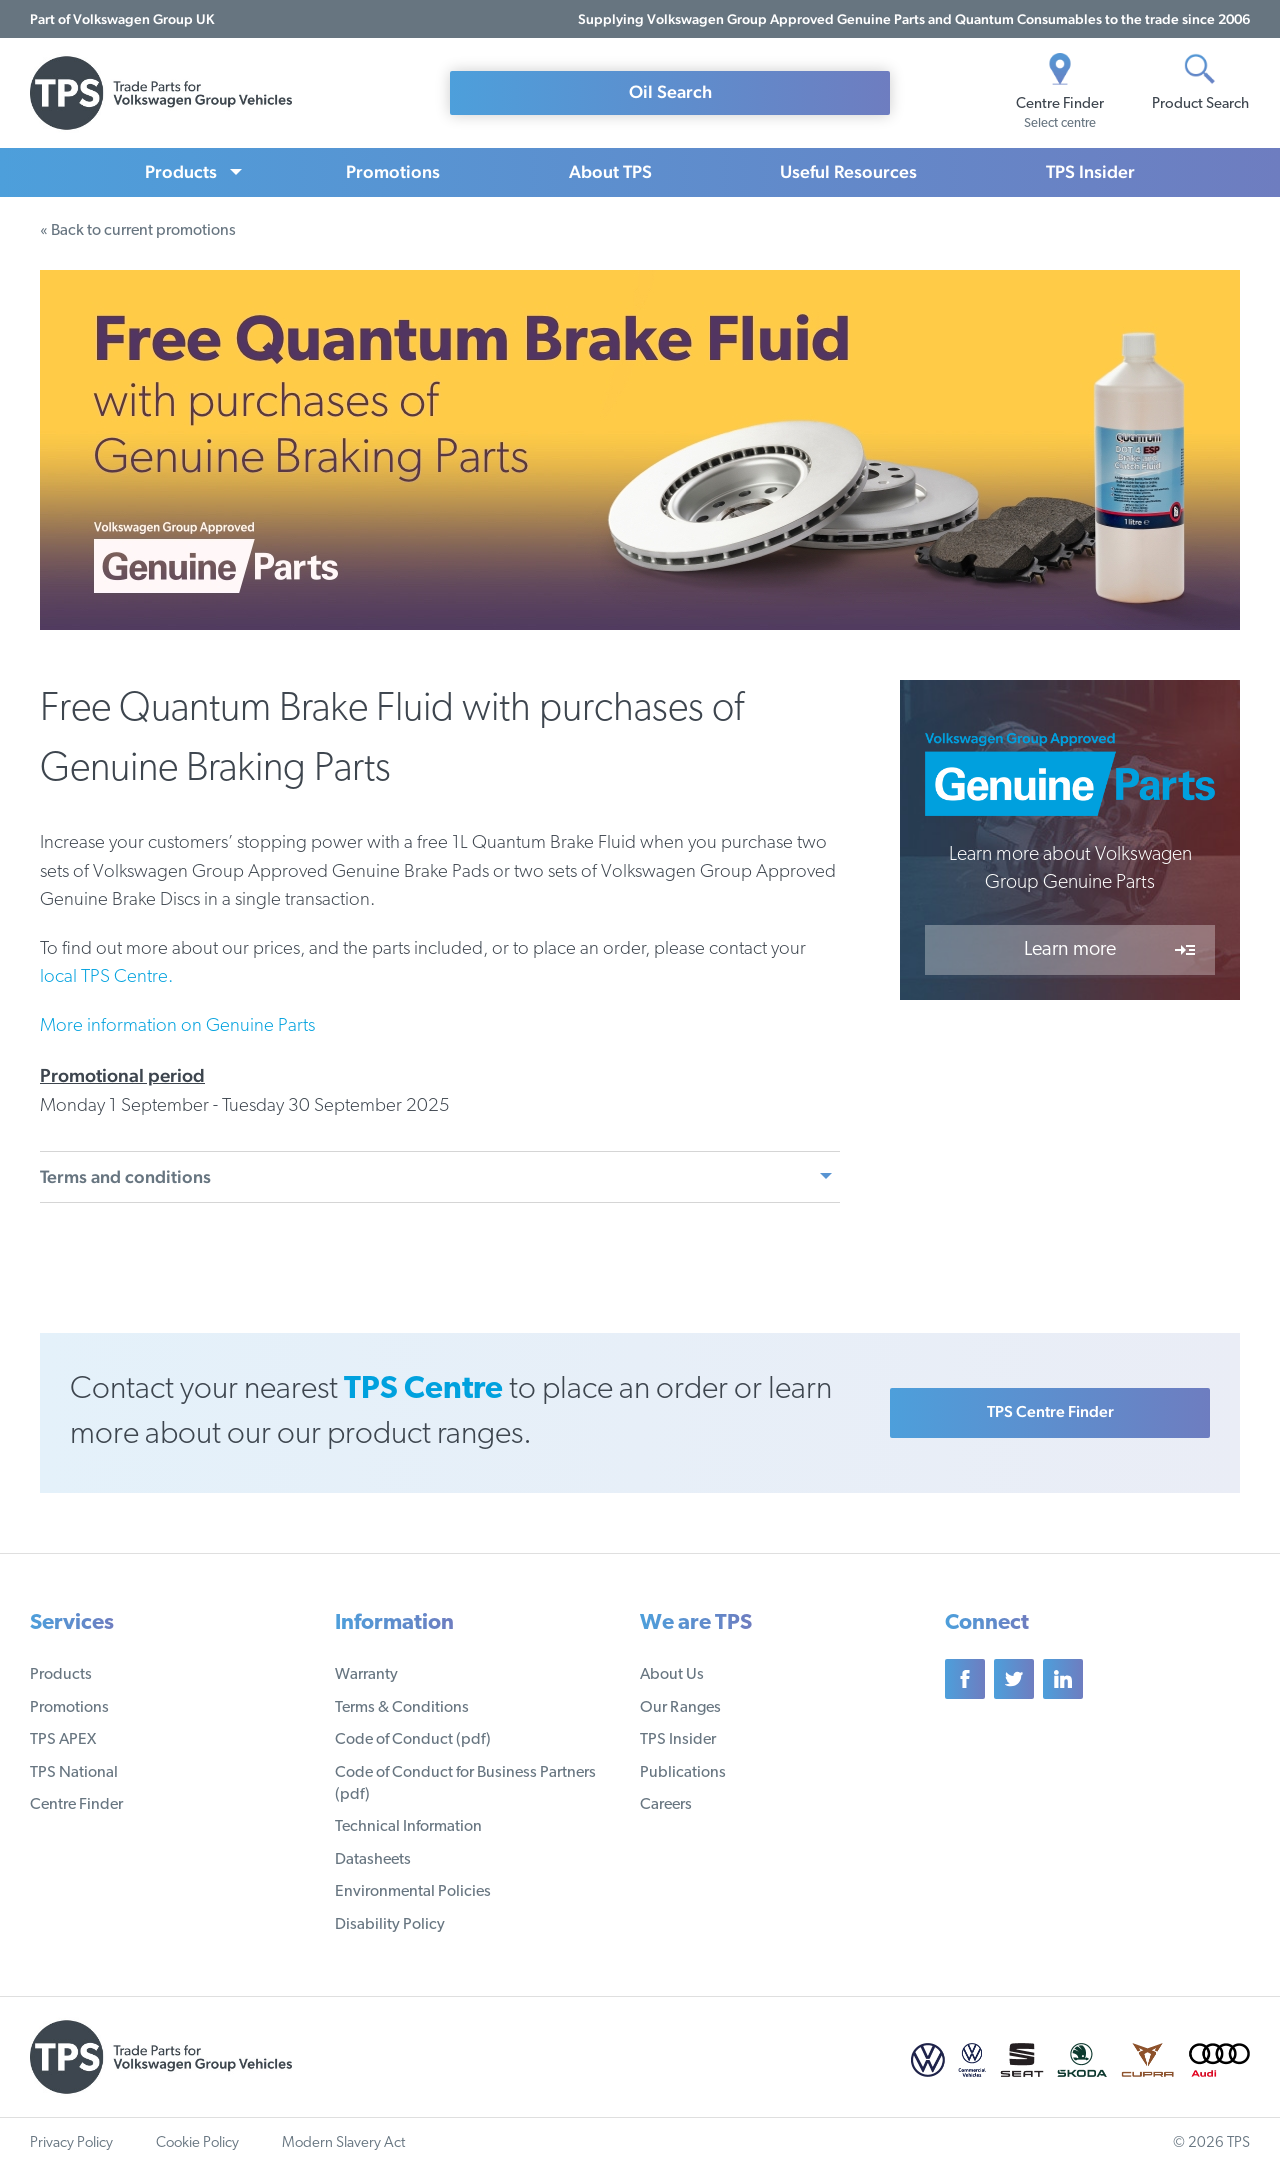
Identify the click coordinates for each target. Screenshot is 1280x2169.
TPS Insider (1090, 171)
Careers (666, 1805)
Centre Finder (76, 1805)
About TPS (610, 171)
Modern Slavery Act (343, 2143)
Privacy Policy (71, 2143)
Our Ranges (680, 1708)
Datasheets (373, 1860)
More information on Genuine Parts (177, 1026)
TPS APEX (63, 1740)
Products (181, 171)
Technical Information (408, 1827)
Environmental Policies (413, 1892)
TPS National (74, 1773)
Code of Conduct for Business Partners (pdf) (465, 1784)
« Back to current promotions (138, 231)
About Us (672, 1675)
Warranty (366, 1675)
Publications (683, 1773)
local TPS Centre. (106, 977)
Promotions (393, 171)
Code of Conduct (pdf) (413, 1740)
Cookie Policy (197, 2143)
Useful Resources (848, 171)
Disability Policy (390, 1925)
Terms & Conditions (402, 1708)
